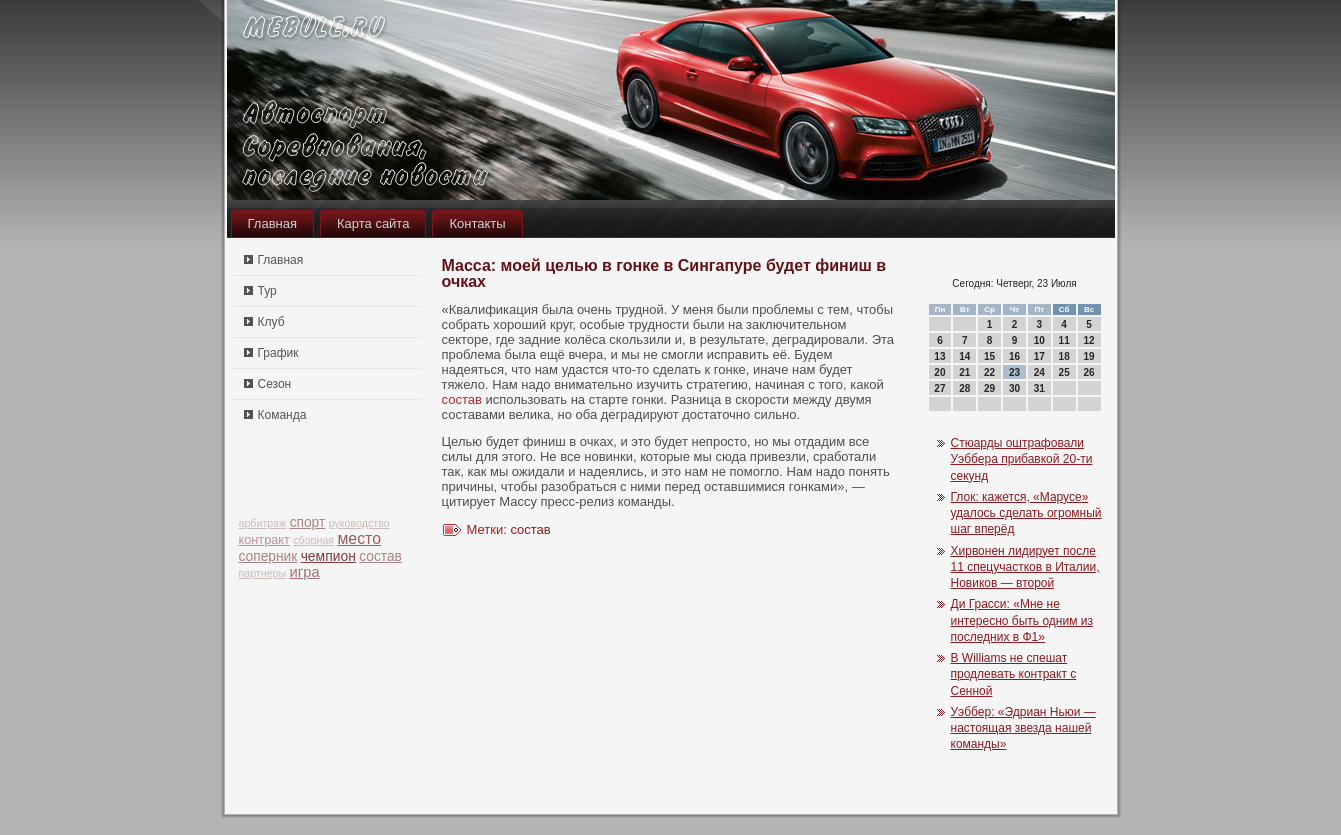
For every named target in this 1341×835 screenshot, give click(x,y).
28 (964, 388)
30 (1014, 388)
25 (1064, 372)
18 (1064, 356)
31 (1039, 388)
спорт (308, 522)
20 (939, 372)
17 (1039, 356)
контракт (264, 539)
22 (989, 372)
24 (1039, 372)
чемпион (328, 556)
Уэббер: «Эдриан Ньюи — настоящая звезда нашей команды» (1023, 728)
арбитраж (263, 523)
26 (1088, 372)
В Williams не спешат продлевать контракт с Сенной (1014, 674)
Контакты (477, 223)
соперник (268, 556)
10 (1039, 340)
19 (1088, 356)
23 (1014, 372)
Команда (282, 415)
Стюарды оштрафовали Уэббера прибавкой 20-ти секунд (1022, 459)
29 (989, 388)
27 (939, 388)
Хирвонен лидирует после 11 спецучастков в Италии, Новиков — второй (1025, 567)
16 (1014, 356)
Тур (267, 291)
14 (964, 356)
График (278, 353)
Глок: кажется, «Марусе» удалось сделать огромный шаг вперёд (1026, 513)
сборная (313, 540)
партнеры (263, 573)
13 (939, 356)
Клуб (271, 322)
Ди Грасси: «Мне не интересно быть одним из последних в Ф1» (1022, 620)
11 (1064, 340)
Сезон (275, 384)
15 (989, 356)
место (359, 538)
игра (305, 572)
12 (1088, 340)
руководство (359, 523)
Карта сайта (373, 223)
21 (964, 372)
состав (380, 556)
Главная (272, 223)
